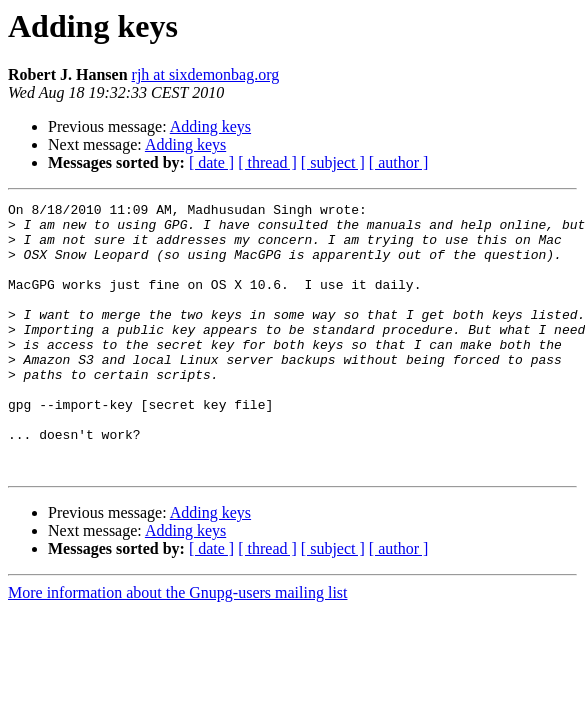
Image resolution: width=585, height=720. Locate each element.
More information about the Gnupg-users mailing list (178, 646)
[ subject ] (333, 162)
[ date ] (211, 162)
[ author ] (399, 162)
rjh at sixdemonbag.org (206, 74)
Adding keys (210, 126)
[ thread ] (267, 162)
